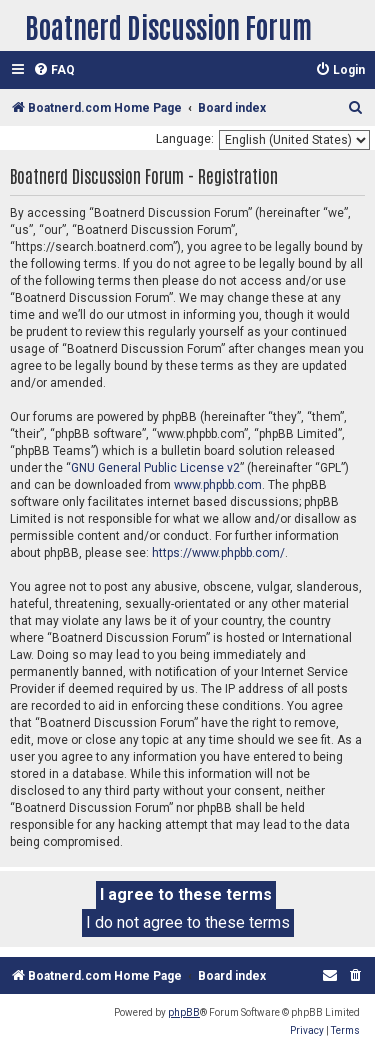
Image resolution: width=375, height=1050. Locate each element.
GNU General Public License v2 (155, 468)
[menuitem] (54, 70)
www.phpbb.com (218, 485)
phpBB (184, 1012)
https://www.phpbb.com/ (218, 553)
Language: (185, 139)
